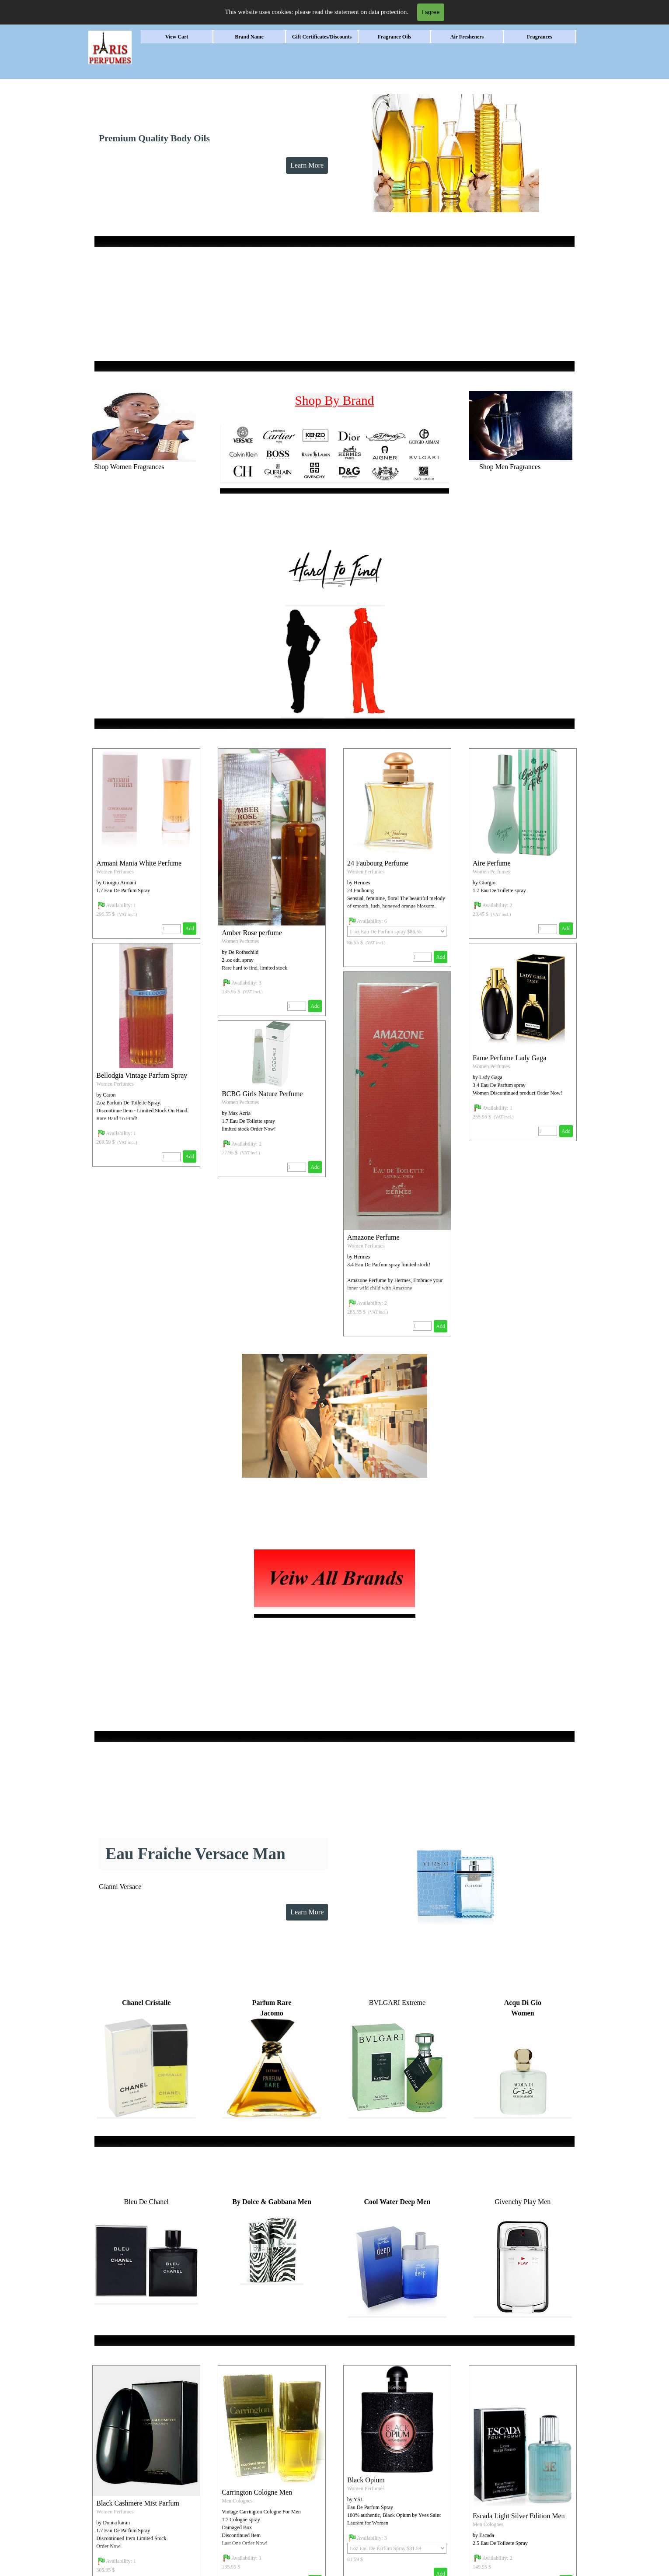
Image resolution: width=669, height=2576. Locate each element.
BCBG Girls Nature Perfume (262, 1093)
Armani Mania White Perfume (138, 863)
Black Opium (366, 2480)
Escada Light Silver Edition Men (519, 2516)
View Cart (176, 37)
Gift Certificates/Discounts (322, 37)
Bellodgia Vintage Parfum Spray (141, 1075)
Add (315, 1006)
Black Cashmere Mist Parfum (137, 2503)
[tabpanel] (334, 242)
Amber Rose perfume (252, 932)
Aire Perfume (492, 863)
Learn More (307, 165)
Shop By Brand (334, 400)
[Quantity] (296, 1006)
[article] (272, 882)
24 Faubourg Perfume (377, 863)
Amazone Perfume (373, 1237)
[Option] (396, 931)
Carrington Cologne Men (257, 2492)
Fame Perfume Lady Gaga (509, 1058)
